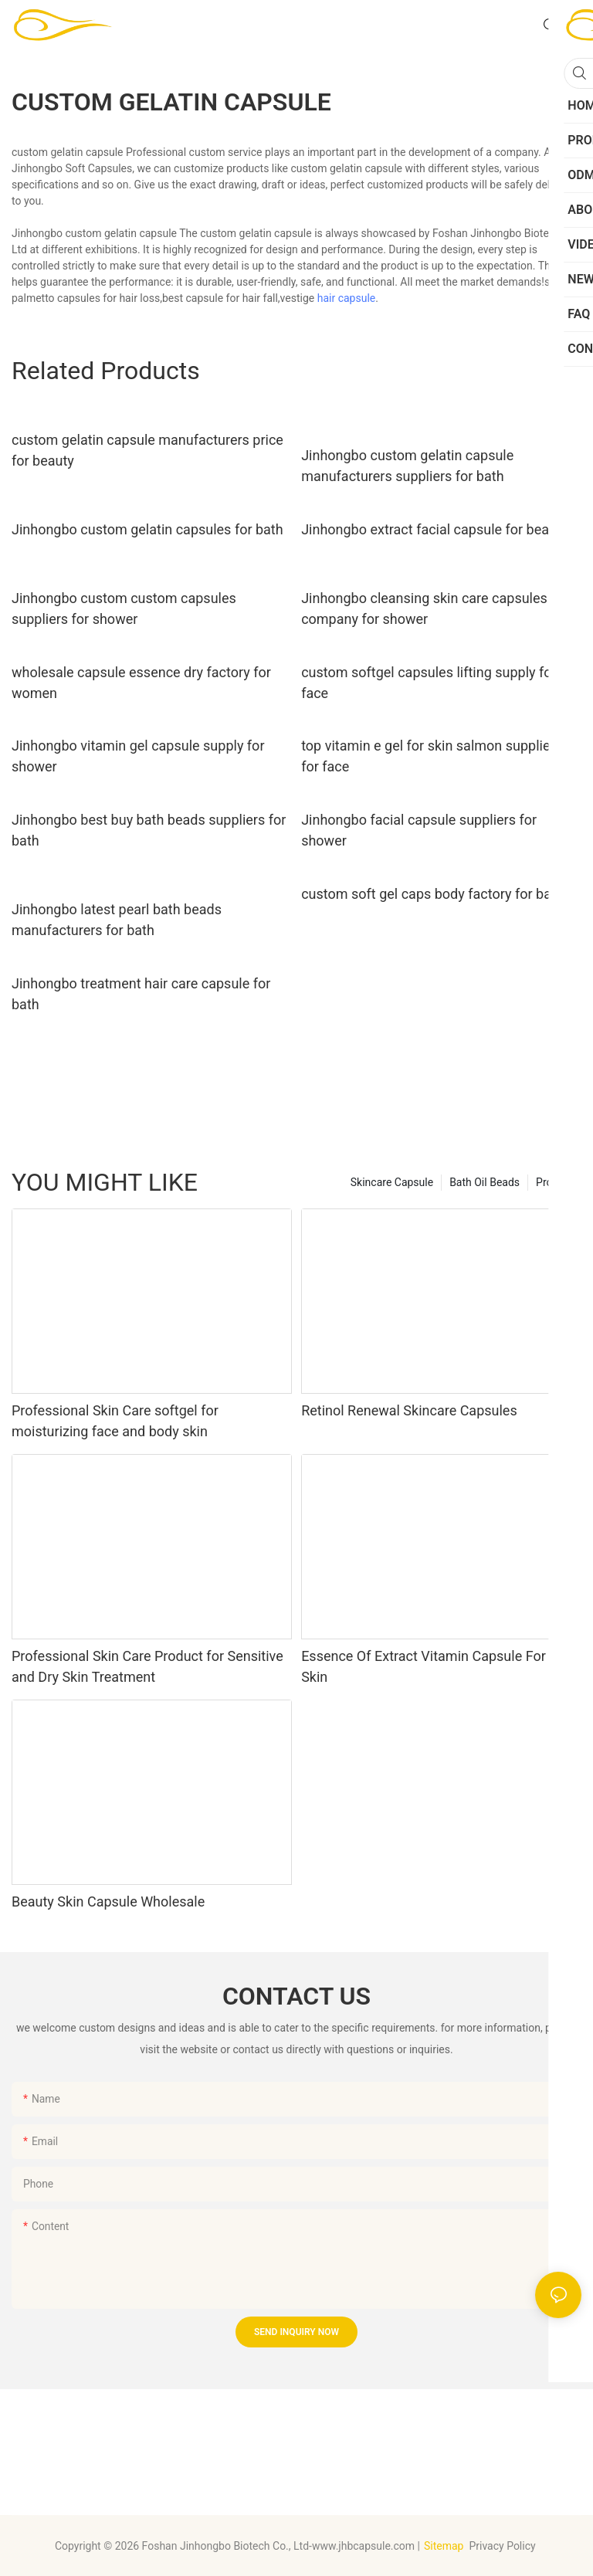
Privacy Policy (503, 2546)
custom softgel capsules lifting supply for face (428, 682)
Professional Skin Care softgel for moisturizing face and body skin (115, 1420)
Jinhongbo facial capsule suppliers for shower (419, 830)
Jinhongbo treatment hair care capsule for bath (141, 993)
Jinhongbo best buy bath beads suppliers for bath (149, 830)
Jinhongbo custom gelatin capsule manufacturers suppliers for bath (407, 465)
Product (555, 1182)
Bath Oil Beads (484, 1182)
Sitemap (443, 2546)
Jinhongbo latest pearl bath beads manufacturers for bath (117, 919)
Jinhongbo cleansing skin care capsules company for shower (424, 608)
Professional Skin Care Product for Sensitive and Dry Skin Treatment (147, 1666)
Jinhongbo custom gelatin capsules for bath (147, 529)
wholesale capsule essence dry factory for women (141, 682)
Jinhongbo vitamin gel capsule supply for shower (138, 755)
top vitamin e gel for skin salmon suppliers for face (431, 755)
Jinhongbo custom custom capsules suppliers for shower (124, 608)
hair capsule (346, 298)
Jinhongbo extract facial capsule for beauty (434, 529)
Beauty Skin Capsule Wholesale (108, 1901)
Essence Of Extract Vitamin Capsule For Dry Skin (435, 1666)
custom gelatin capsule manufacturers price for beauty (147, 450)
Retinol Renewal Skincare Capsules (409, 1410)
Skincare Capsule (392, 1182)
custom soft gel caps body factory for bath (432, 894)
